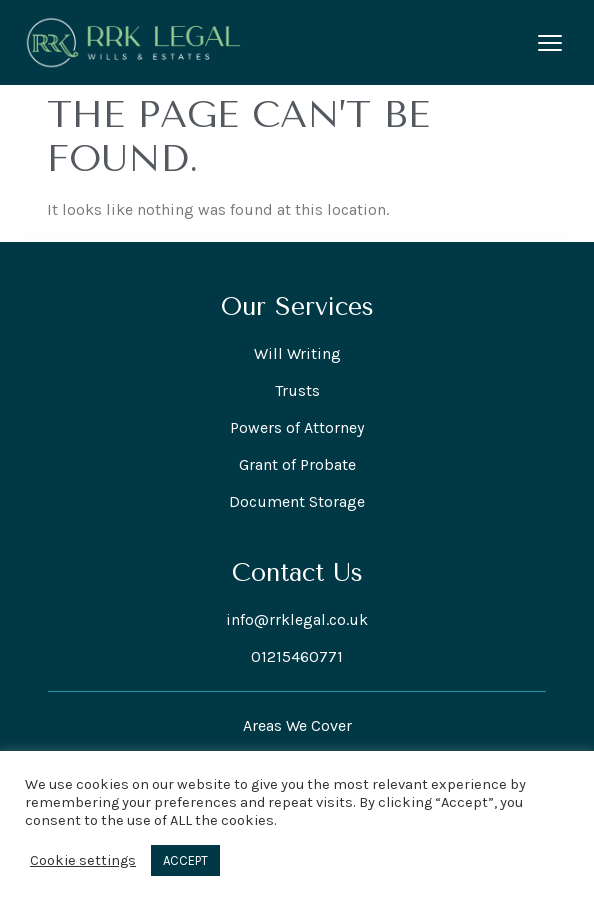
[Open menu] (550, 43)
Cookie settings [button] (83, 860)
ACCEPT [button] (185, 860)
